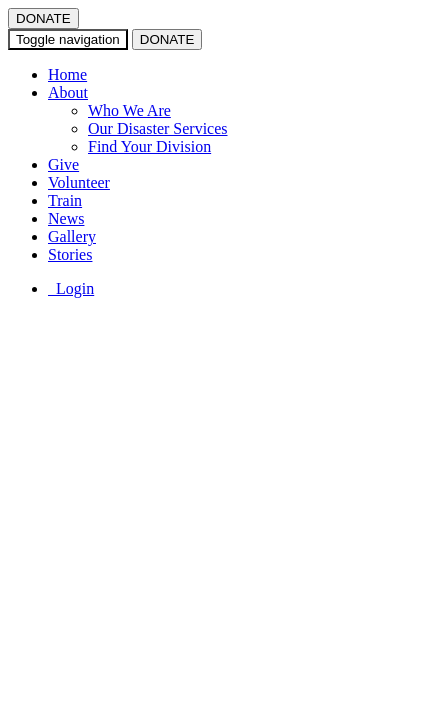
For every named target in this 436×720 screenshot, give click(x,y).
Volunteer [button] (79, 182)
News (66, 218)
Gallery (72, 236)
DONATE (43, 18)
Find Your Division (149, 146)
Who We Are (129, 110)
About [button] (68, 92)
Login (71, 288)
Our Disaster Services (158, 128)
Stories (70, 254)
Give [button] (63, 164)
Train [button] (65, 200)
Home (67, 74)
